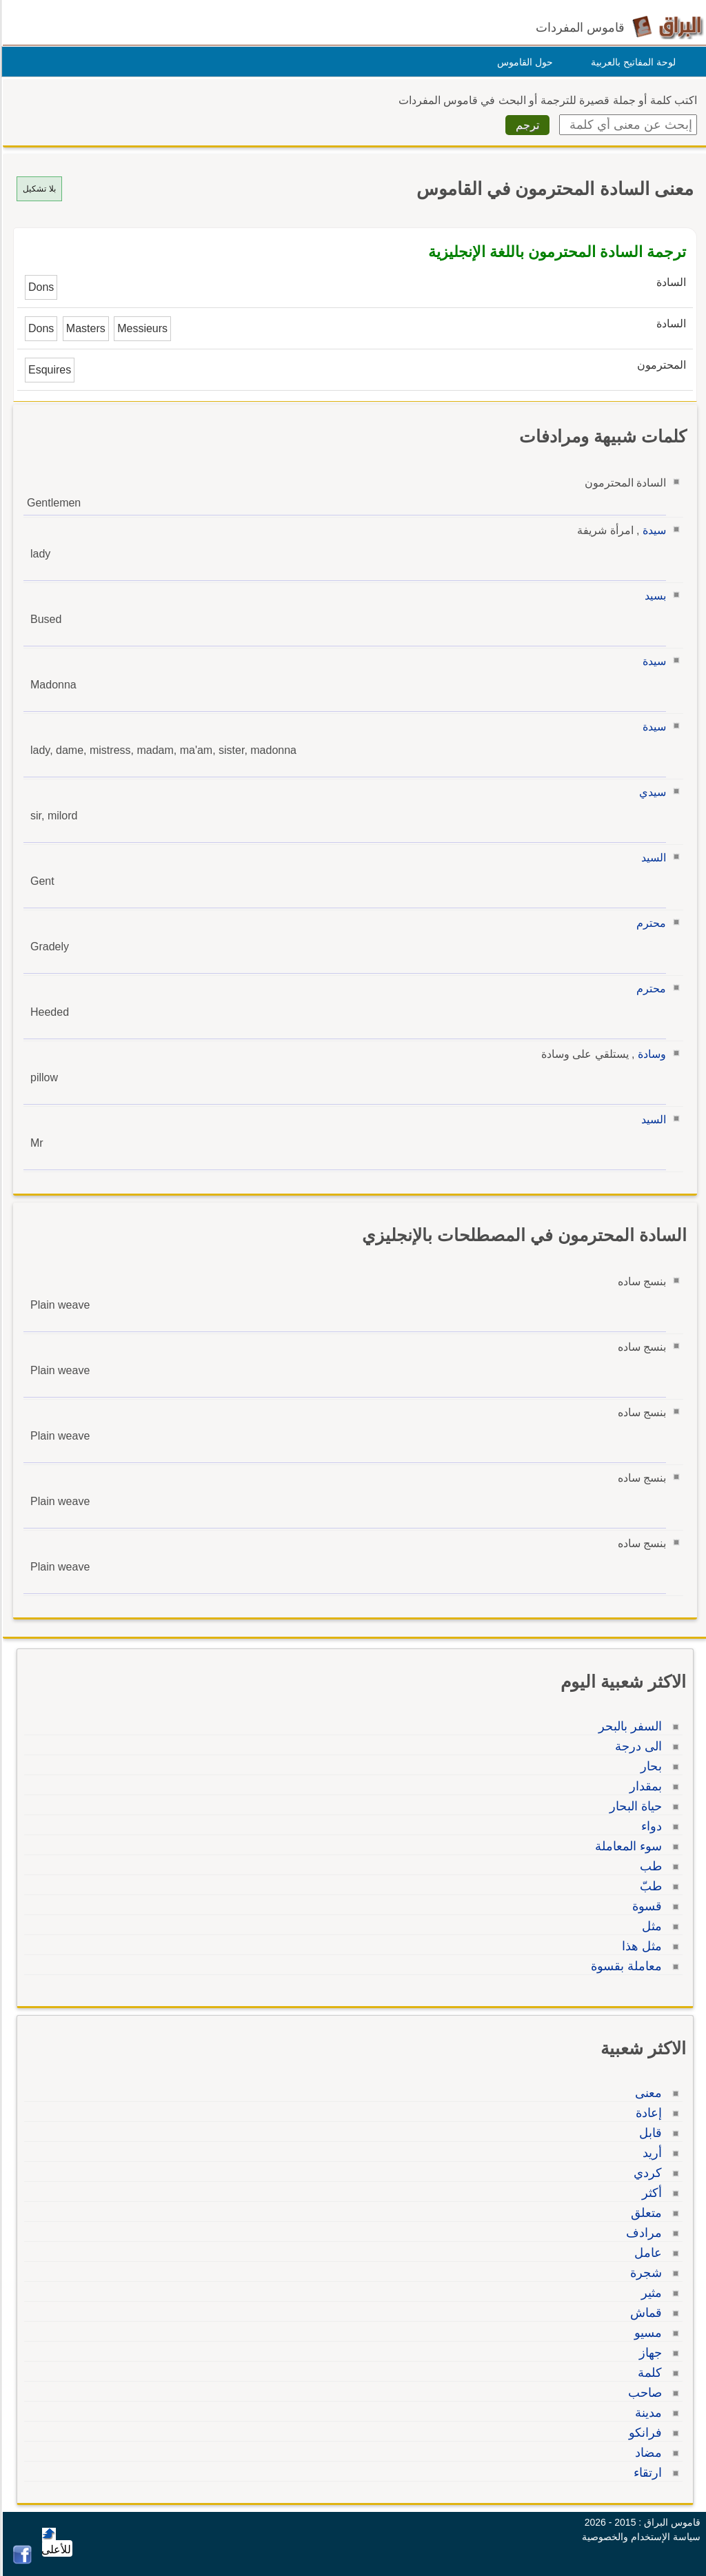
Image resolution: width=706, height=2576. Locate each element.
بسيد (653, 596)
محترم (649, 923)
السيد (651, 857)
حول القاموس (523, 62)
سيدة (652, 530)
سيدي (650, 792)
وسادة (650, 1054)
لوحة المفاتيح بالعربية (631, 62)
